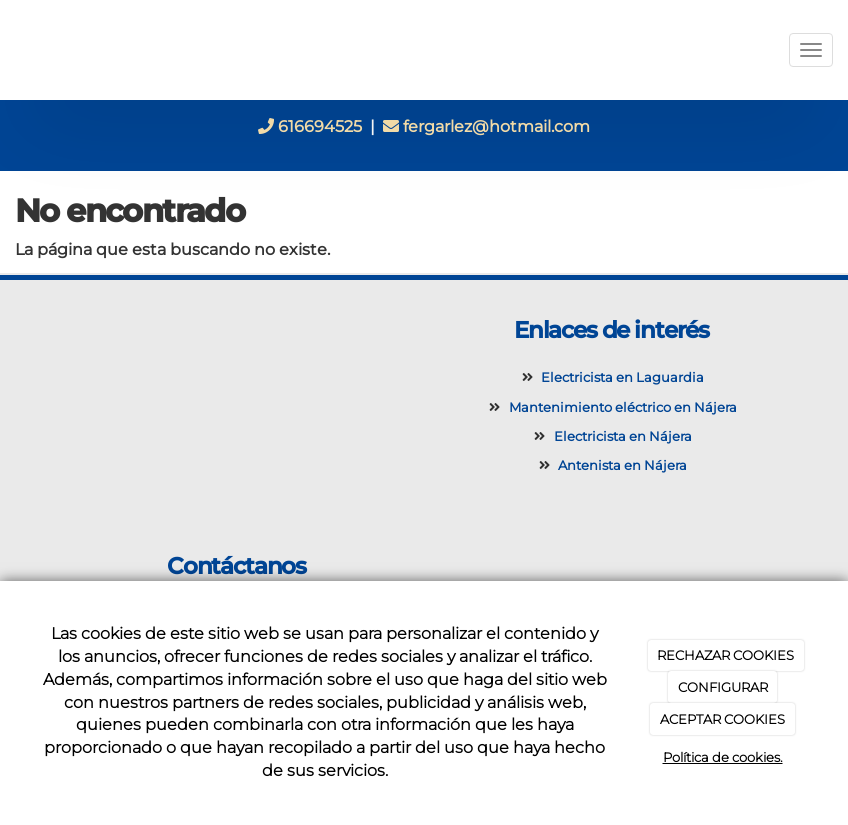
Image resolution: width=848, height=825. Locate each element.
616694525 (310, 126)
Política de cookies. (723, 757)
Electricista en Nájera (620, 436)
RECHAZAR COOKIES (725, 655)
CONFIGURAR (723, 687)
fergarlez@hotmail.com (486, 126)
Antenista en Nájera (619, 465)
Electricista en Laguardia (619, 377)
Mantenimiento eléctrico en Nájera (620, 407)
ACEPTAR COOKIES (722, 719)
